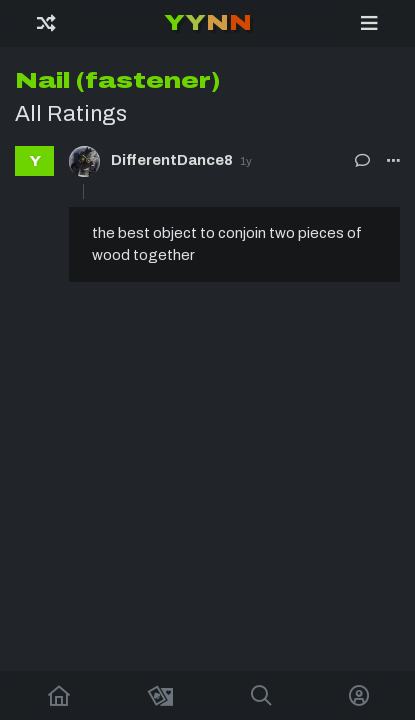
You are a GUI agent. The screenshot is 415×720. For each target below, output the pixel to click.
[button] (393, 161)
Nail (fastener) (117, 81)
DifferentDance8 (172, 160)
